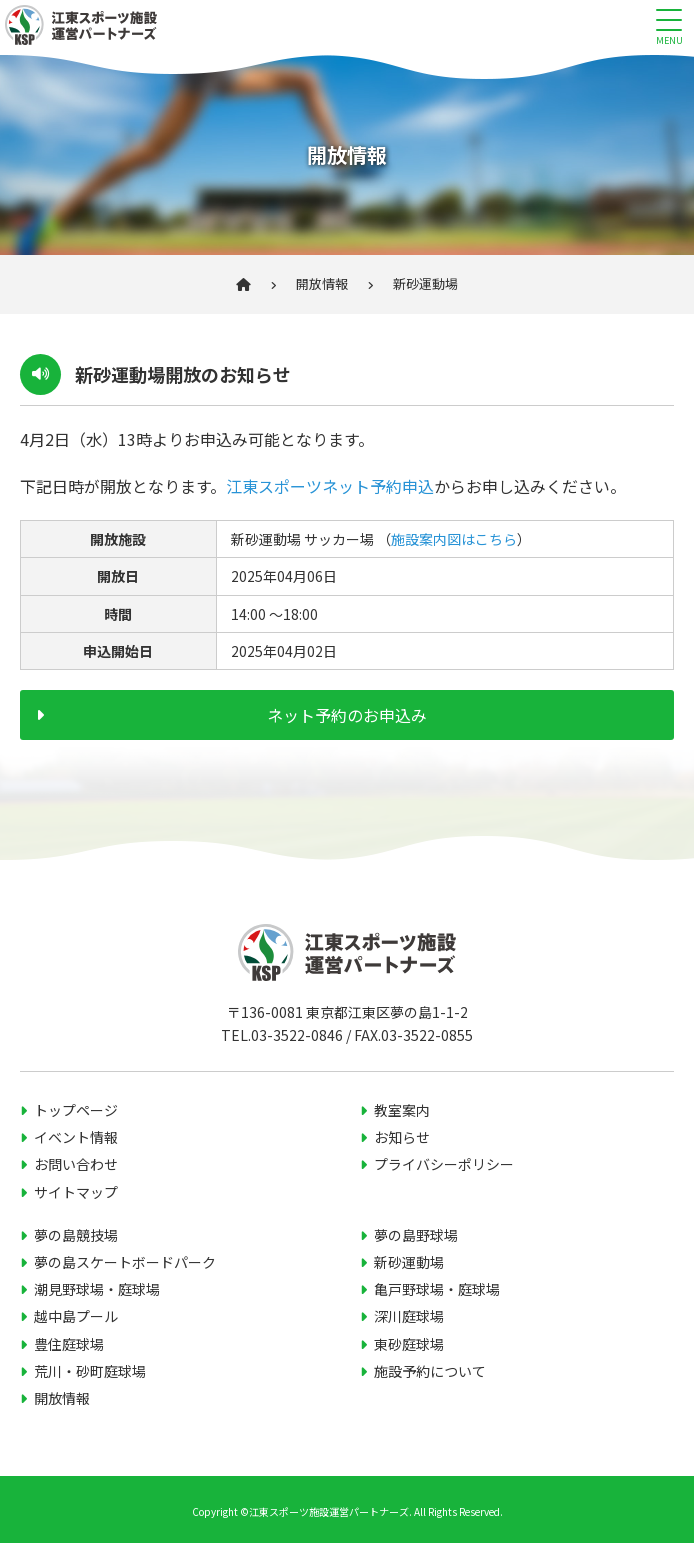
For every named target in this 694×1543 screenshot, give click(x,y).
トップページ (76, 1110)
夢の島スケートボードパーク (125, 1262)
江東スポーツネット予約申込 (330, 486)
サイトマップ (76, 1192)
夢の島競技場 (76, 1235)
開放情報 (322, 283)
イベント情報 (76, 1137)
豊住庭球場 (69, 1344)
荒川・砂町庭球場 (90, 1371)
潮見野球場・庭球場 (97, 1289)
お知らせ (402, 1137)
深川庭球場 (409, 1316)
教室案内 (402, 1110)
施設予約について (430, 1371)
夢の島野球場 (416, 1235)
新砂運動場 (409, 1262)
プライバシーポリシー (444, 1164)
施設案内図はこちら (454, 539)
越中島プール (76, 1316)
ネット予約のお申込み (347, 715)
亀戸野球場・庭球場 (437, 1289)
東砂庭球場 (409, 1344)
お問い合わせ (76, 1164)
